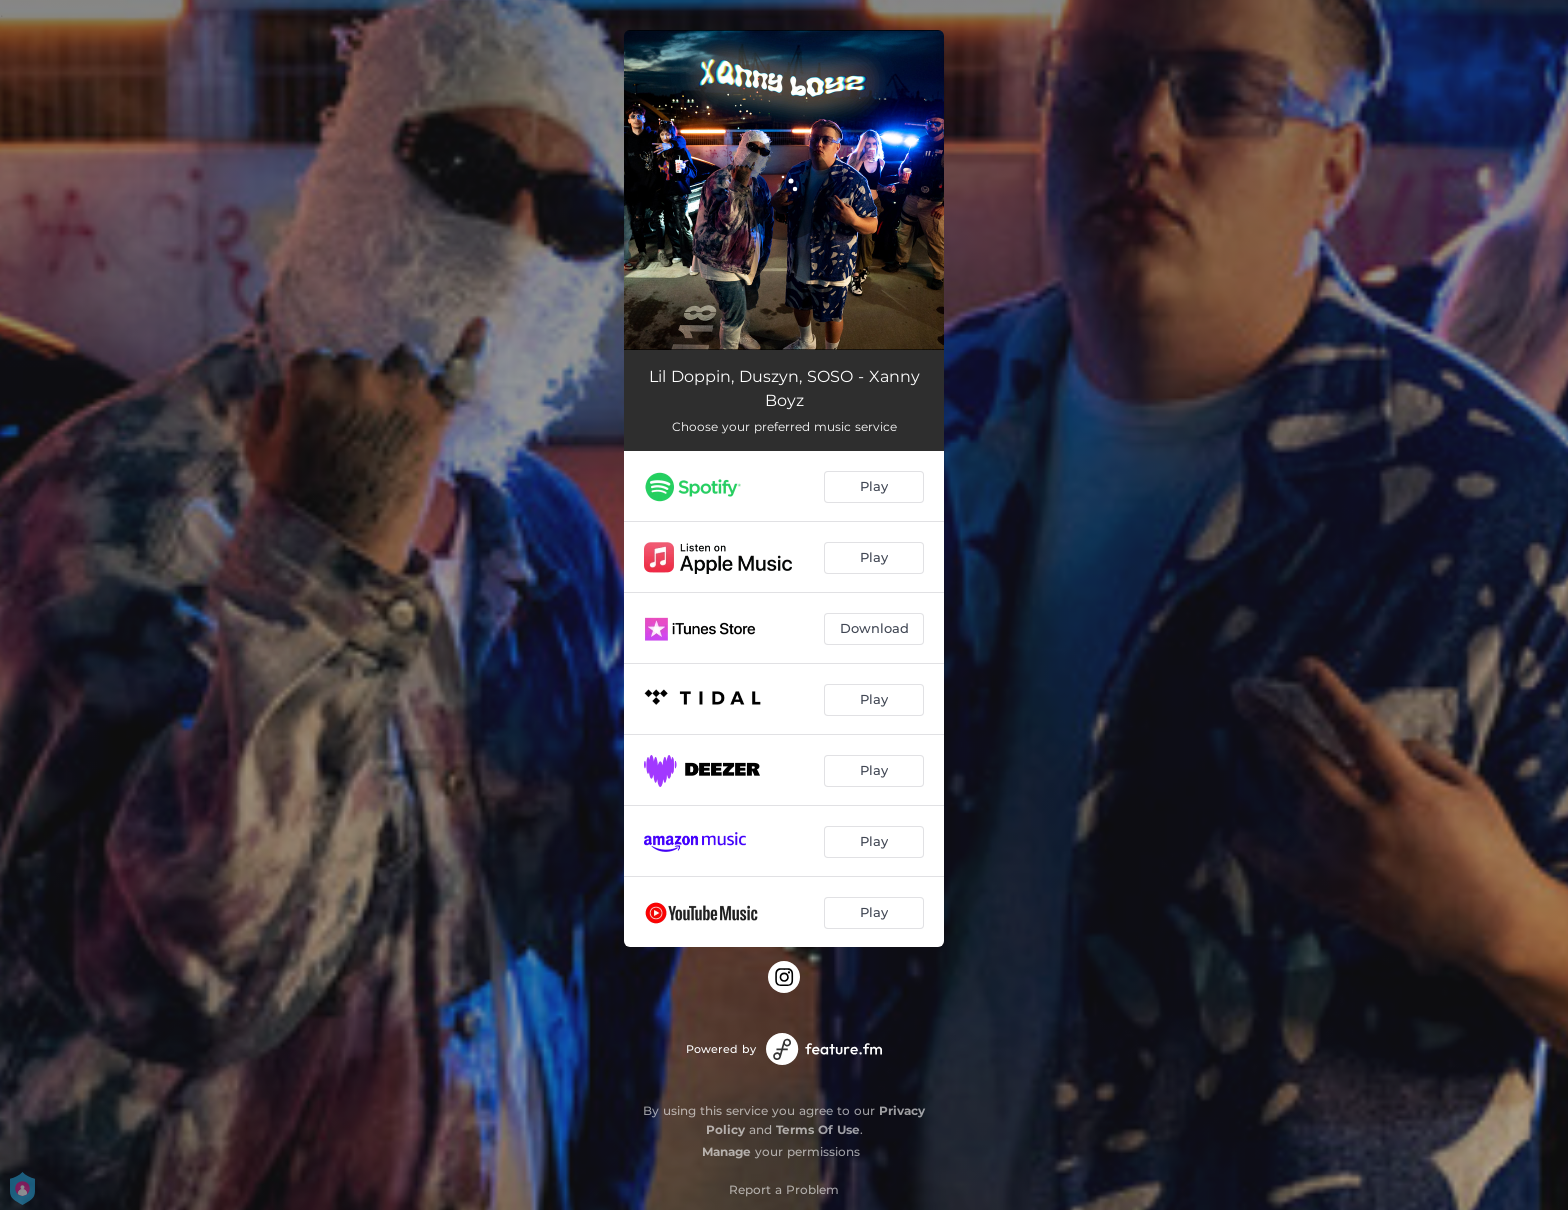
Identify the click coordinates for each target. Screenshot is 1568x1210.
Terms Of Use (818, 1129)
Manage (726, 1151)
